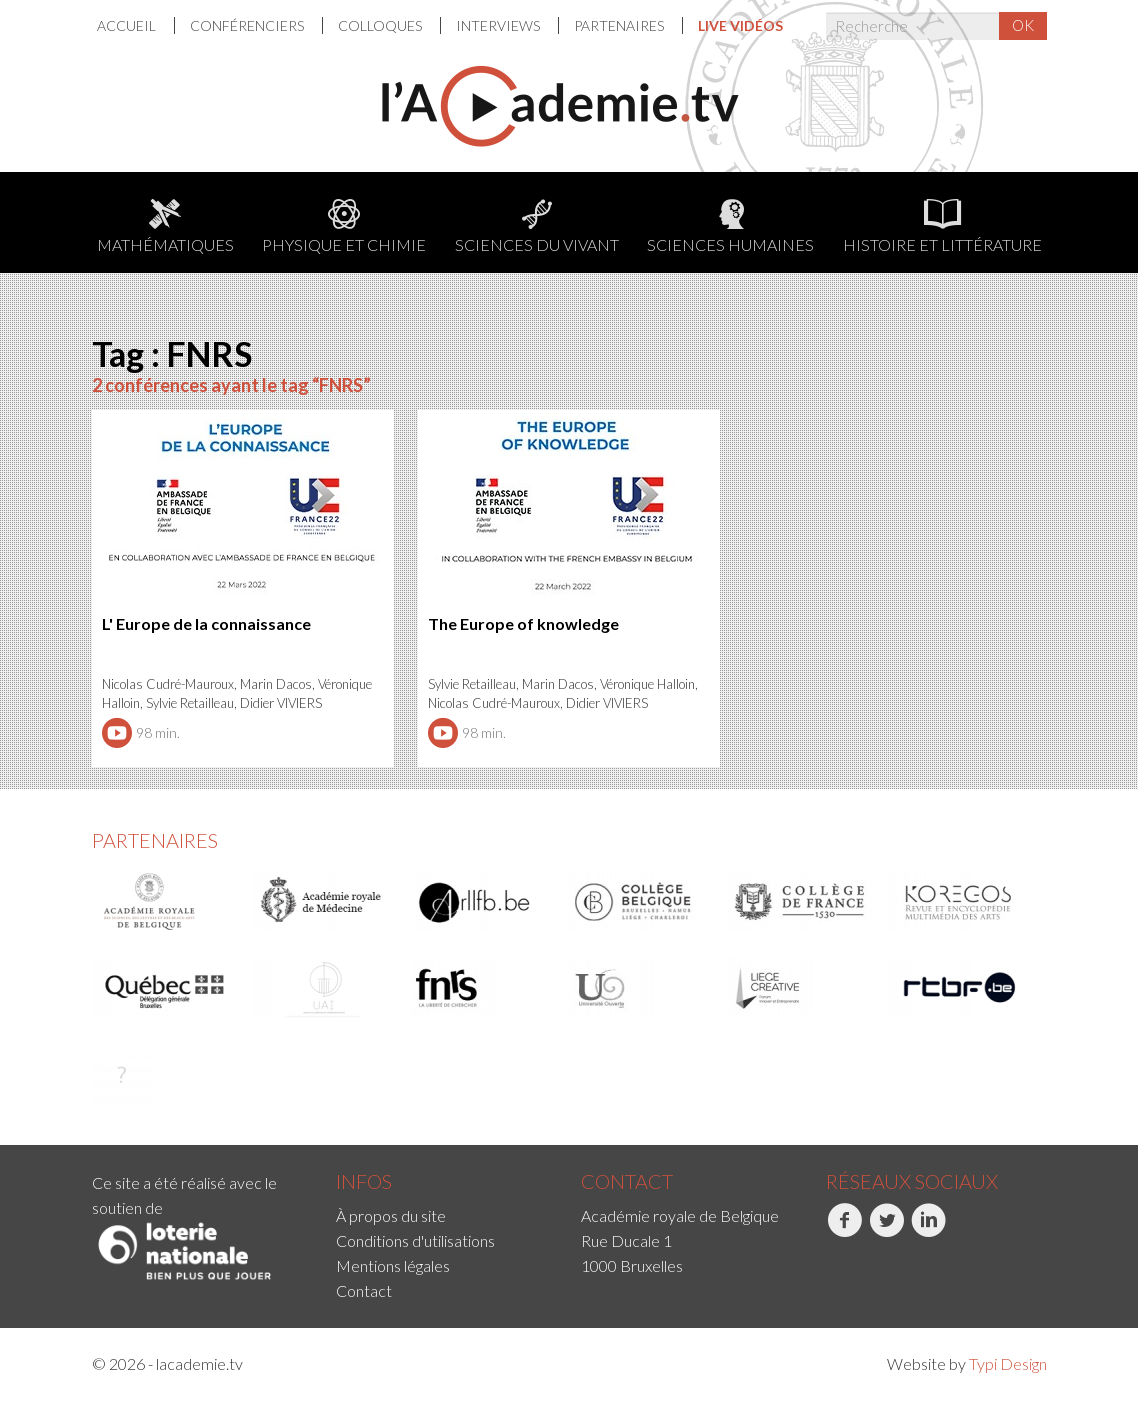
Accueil (128, 25)
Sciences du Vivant (537, 226)
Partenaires (620, 25)
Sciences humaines (730, 226)
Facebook (844, 1231)
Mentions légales (393, 1265)
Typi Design (1008, 1363)
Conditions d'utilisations (415, 1240)
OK (1023, 25)
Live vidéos (740, 25)
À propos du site (391, 1215)
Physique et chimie (344, 226)
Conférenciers (248, 25)
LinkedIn (928, 1231)
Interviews (499, 25)
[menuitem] (136, 25)
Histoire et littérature (942, 226)
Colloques (381, 25)
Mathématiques (165, 226)
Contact (364, 1290)
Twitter (886, 1231)
